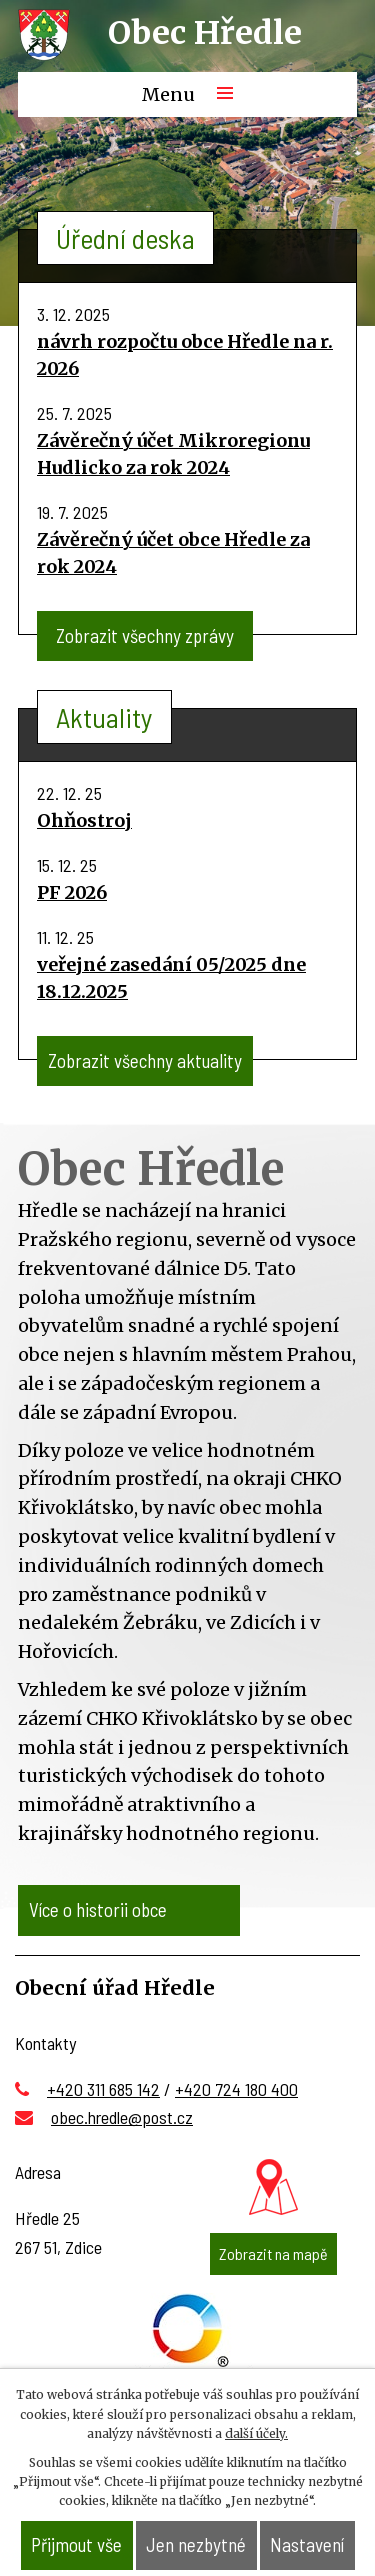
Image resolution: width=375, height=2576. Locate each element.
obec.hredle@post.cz (122, 2117)
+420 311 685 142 (103, 2089)
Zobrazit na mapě (273, 2253)
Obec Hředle (205, 33)
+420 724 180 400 (236, 2089)
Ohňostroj (84, 820)
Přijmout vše (76, 2544)
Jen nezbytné (196, 2544)
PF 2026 (72, 892)
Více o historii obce (98, 1909)
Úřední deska (125, 238)
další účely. (256, 2433)
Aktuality (104, 717)
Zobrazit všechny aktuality (145, 1060)
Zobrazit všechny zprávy (145, 635)
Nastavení (307, 2544)
